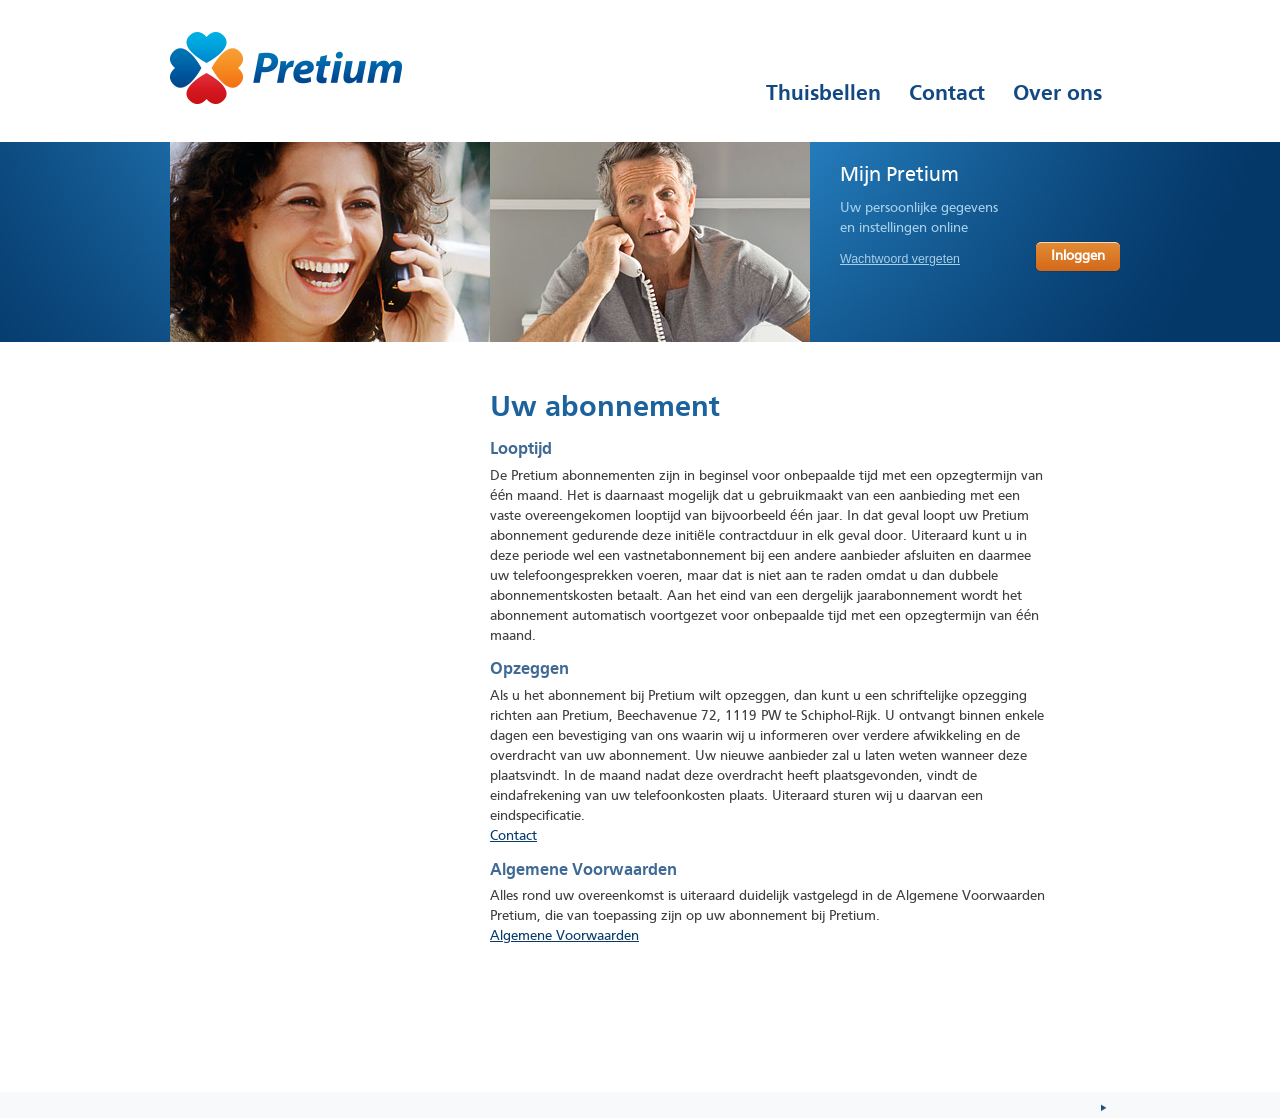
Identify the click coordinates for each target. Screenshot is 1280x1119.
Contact (513, 836)
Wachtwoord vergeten (900, 259)
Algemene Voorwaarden (564, 936)
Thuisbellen (823, 93)
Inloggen (1078, 256)
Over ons (1057, 93)
